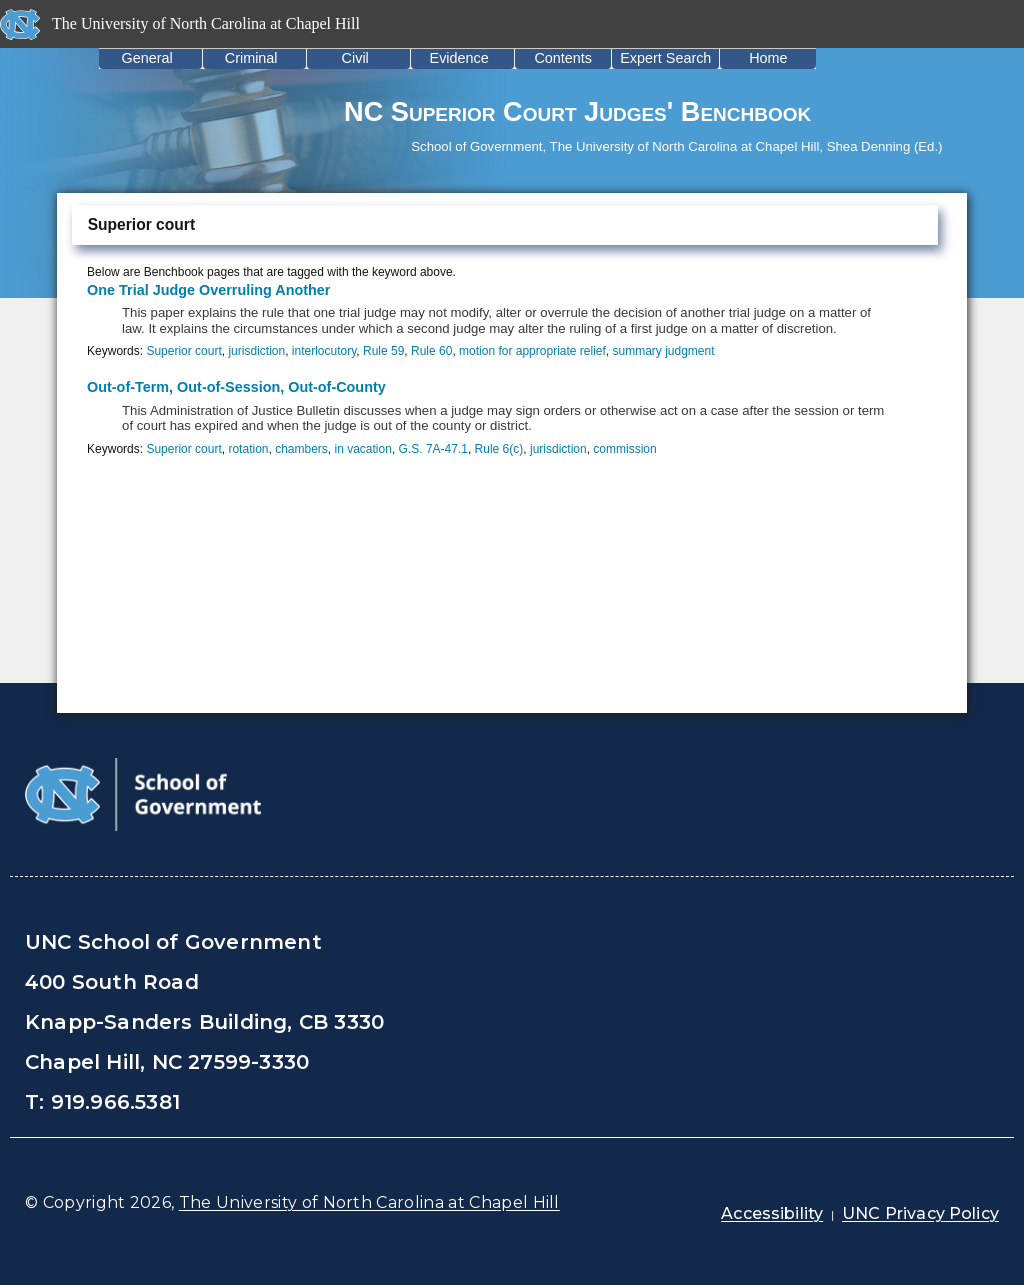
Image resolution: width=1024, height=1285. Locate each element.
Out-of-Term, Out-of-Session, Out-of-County (236, 387)
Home (768, 58)
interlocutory (324, 351)
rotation (248, 449)
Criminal (251, 58)
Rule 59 (383, 351)
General (147, 58)
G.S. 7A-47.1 (433, 449)
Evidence (459, 58)
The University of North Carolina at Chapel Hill (369, 1202)
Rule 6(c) (499, 449)
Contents (563, 58)
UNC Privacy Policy (920, 1213)
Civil (355, 58)
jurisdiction (256, 351)
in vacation (363, 449)
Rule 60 (431, 351)
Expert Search (665, 58)
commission (624, 449)
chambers (301, 449)
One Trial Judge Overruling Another (208, 290)
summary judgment (664, 351)
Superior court (183, 351)
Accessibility (772, 1213)
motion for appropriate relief (532, 351)
